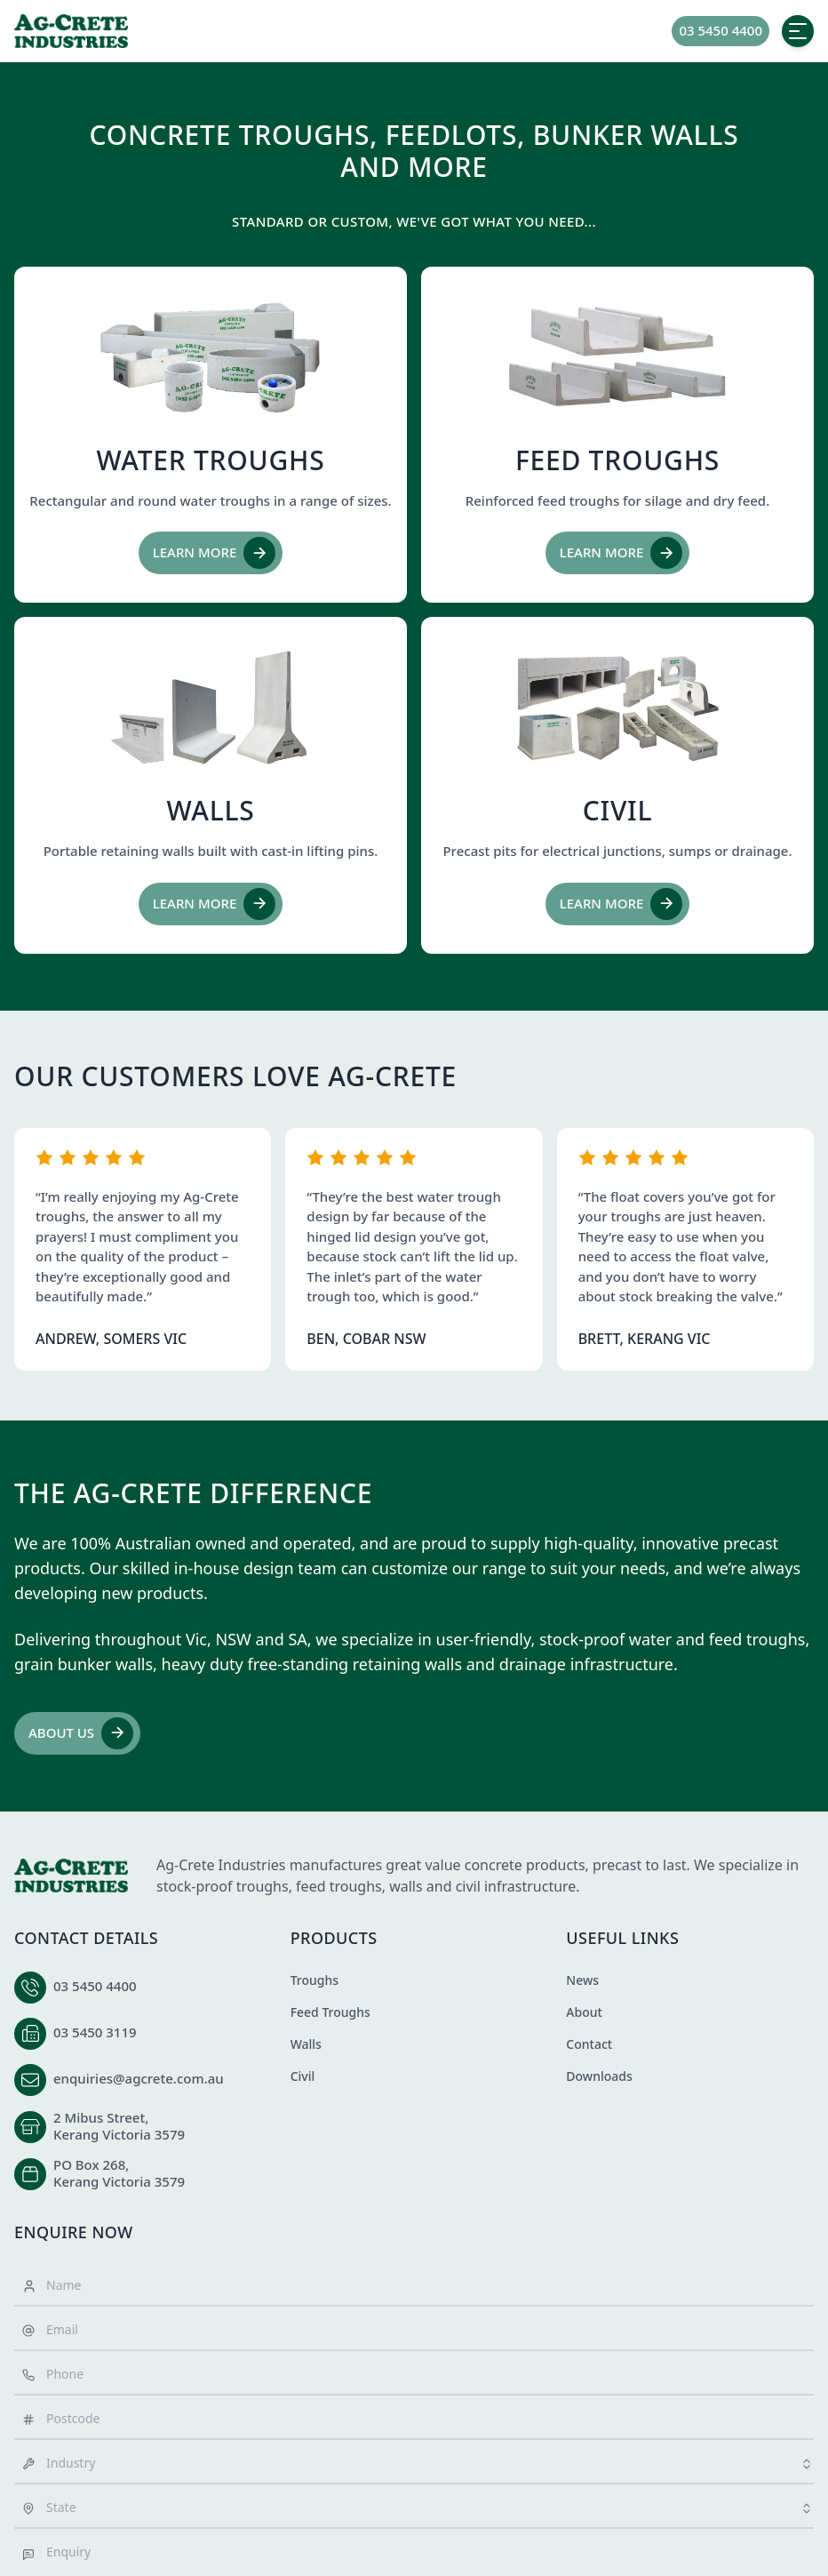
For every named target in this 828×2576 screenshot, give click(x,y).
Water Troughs (211, 460)
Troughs (314, 1980)
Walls (211, 810)
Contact (589, 2044)
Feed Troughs (617, 460)
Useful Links (622, 1937)
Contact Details (86, 1937)
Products (334, 1937)
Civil (618, 810)
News (582, 1980)
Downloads (599, 2076)
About (584, 2012)
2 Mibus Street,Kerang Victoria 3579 (119, 2126)
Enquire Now (73, 2232)
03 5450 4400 (95, 1986)
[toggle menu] (798, 31)
